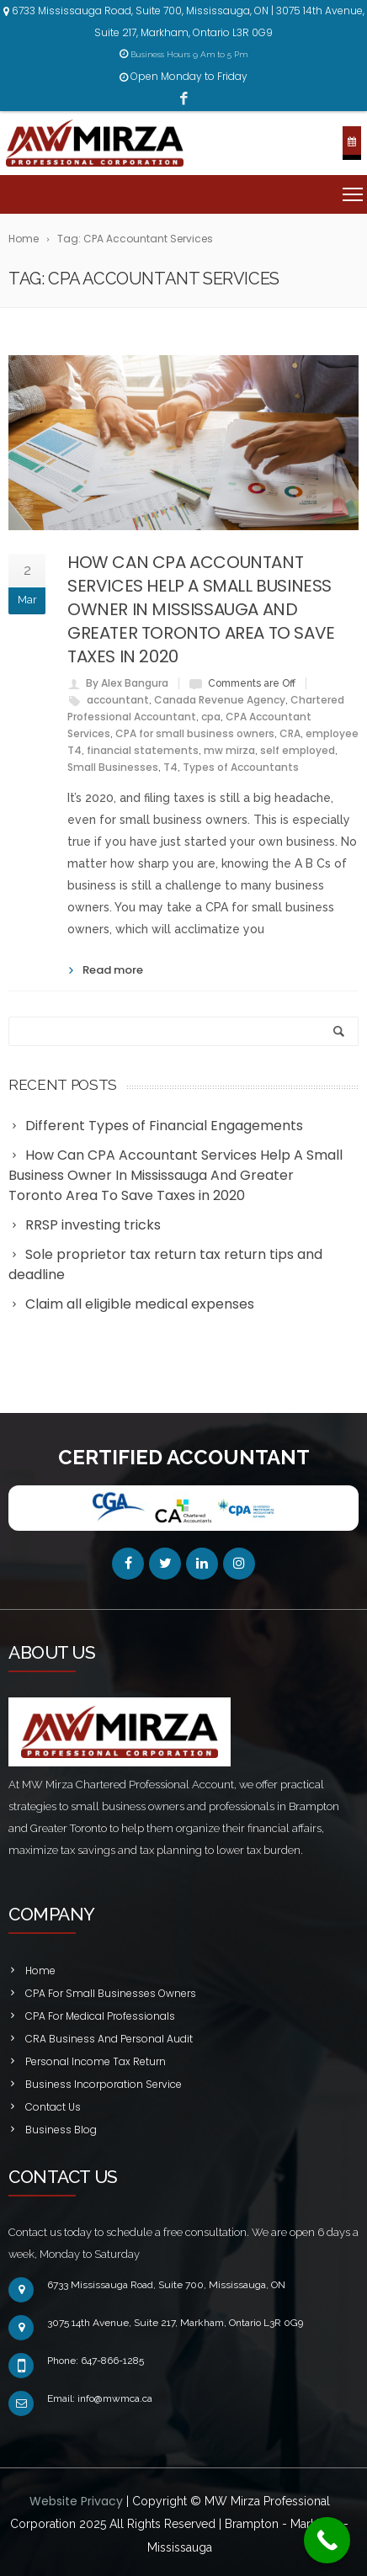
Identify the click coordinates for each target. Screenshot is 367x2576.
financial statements (143, 750)
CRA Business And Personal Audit (109, 2039)
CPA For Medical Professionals (100, 2016)
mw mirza (229, 750)
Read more (112, 970)
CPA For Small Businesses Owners (110, 1993)
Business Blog (61, 2129)
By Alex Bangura (127, 683)
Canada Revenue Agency (219, 700)
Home (40, 1970)
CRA (290, 733)
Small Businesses (112, 767)
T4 (170, 767)
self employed (297, 750)
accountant (118, 700)
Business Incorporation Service (103, 2084)
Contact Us (53, 2107)
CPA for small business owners (194, 733)
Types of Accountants (241, 767)
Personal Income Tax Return (95, 2061)
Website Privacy (77, 2501)
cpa (211, 716)
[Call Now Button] (327, 2540)
